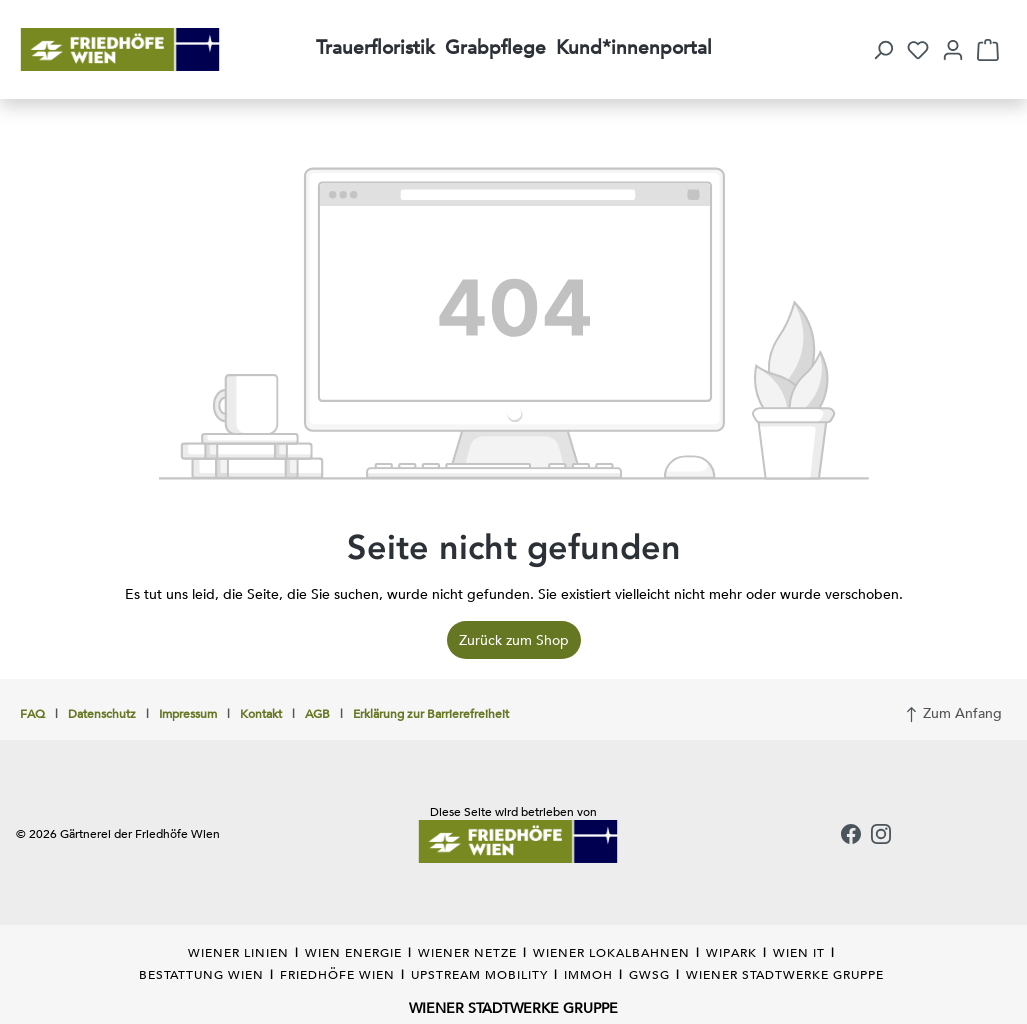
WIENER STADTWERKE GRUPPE (785, 974)
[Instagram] (881, 836)
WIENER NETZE (467, 952)
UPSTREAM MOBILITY (479, 974)
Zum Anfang (953, 710)
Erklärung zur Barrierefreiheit (431, 713)
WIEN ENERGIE (353, 952)
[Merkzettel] (918, 50)
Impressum (188, 713)
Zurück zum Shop (514, 640)
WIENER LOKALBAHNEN (611, 952)
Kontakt (261, 713)
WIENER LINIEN (238, 952)
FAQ (32, 713)
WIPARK (731, 952)
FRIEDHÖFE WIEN (337, 974)
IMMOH (588, 974)
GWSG (649, 974)
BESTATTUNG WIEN (201, 974)
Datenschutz (102, 713)
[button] (883, 50)
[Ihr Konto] (953, 50)
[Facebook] (851, 836)
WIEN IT (799, 952)
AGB (317, 713)
